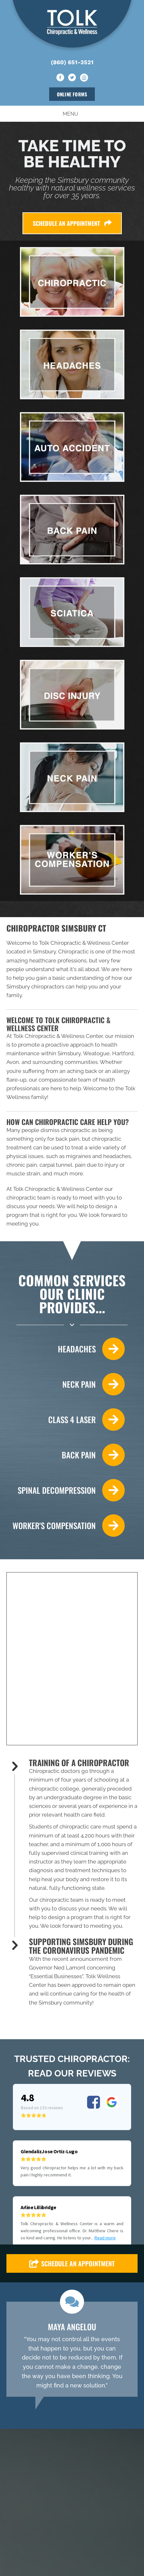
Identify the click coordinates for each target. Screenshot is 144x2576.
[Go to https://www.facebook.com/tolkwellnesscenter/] (60, 78)
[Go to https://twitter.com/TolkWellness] (72, 78)
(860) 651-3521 (72, 62)
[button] (72, 2154)
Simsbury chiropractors (35, 986)
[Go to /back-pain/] (65, 1455)
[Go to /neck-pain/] (65, 1384)
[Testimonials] (72, 2239)
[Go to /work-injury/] (65, 1525)
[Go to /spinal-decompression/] (65, 1490)
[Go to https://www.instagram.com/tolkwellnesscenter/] (84, 78)
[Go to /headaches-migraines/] (65, 1349)
